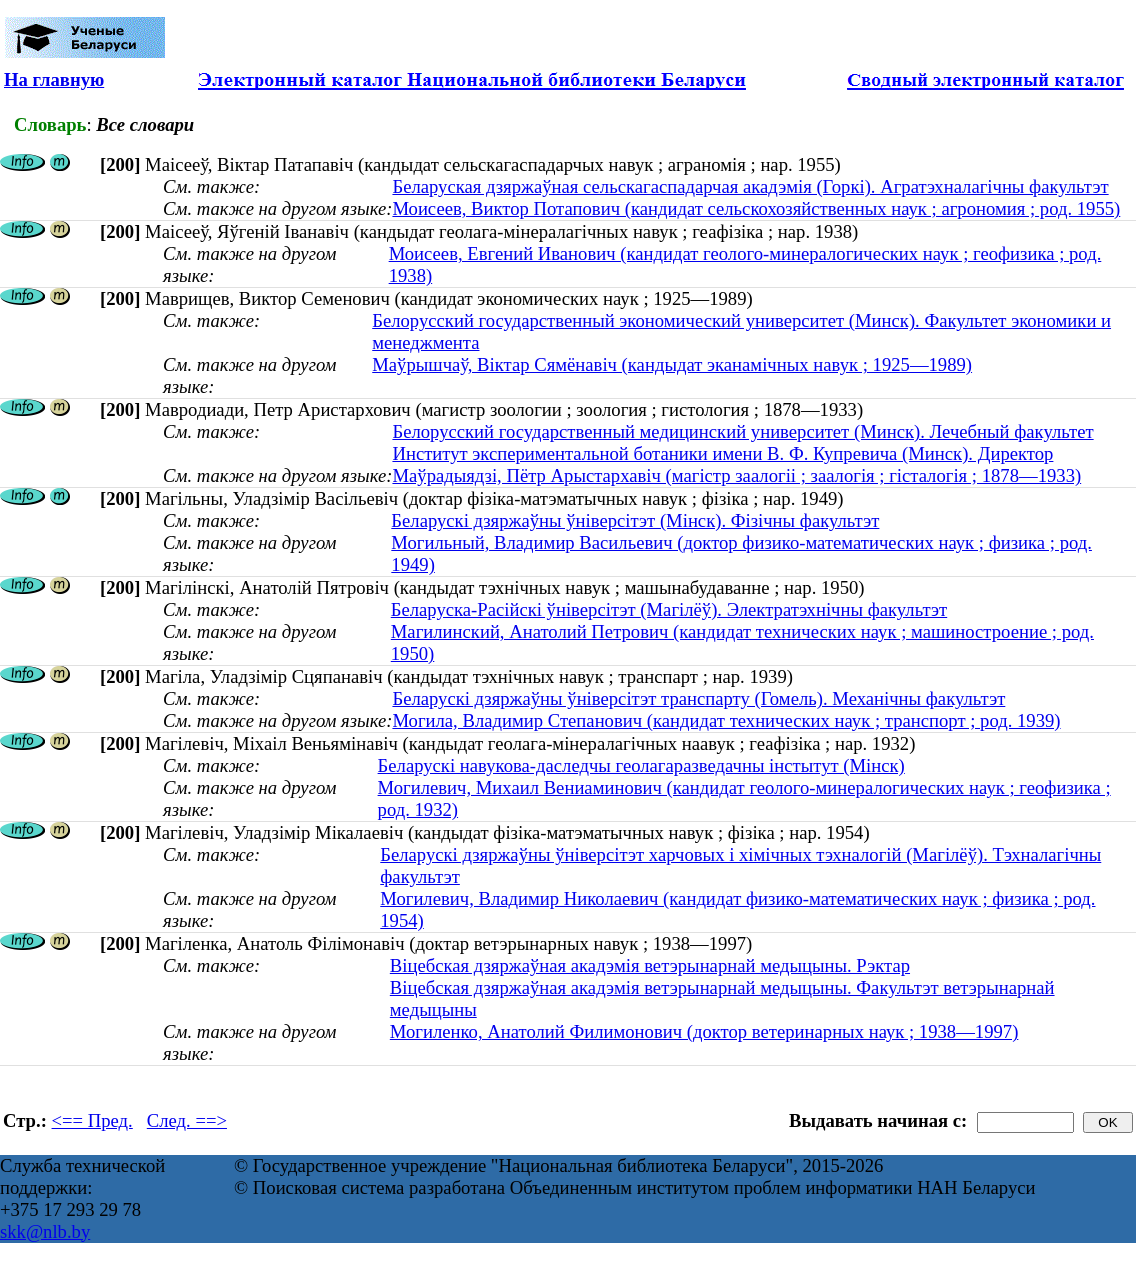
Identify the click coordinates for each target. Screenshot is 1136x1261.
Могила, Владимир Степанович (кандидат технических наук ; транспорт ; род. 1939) (726, 720)
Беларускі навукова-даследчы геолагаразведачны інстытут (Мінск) (641, 765)
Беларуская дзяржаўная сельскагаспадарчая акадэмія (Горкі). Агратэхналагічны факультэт (750, 186)
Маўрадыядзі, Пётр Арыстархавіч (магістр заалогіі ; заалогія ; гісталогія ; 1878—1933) (736, 475)
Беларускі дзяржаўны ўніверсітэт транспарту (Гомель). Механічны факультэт (698, 698)
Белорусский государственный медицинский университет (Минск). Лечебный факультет (742, 431)
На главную (54, 79)
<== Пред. (92, 1120)
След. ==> (187, 1120)
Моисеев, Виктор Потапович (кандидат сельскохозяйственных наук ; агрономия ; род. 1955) (756, 208)
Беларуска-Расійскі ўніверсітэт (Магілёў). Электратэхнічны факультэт (669, 609)
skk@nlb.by (45, 1231)
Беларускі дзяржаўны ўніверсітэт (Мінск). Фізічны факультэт (635, 520)
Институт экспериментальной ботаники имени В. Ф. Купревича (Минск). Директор (722, 453)
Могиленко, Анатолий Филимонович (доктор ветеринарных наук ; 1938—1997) (704, 1031)
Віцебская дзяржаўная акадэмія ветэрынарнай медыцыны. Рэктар (650, 965)
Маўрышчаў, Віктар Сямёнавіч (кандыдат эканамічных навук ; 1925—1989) (672, 364)
